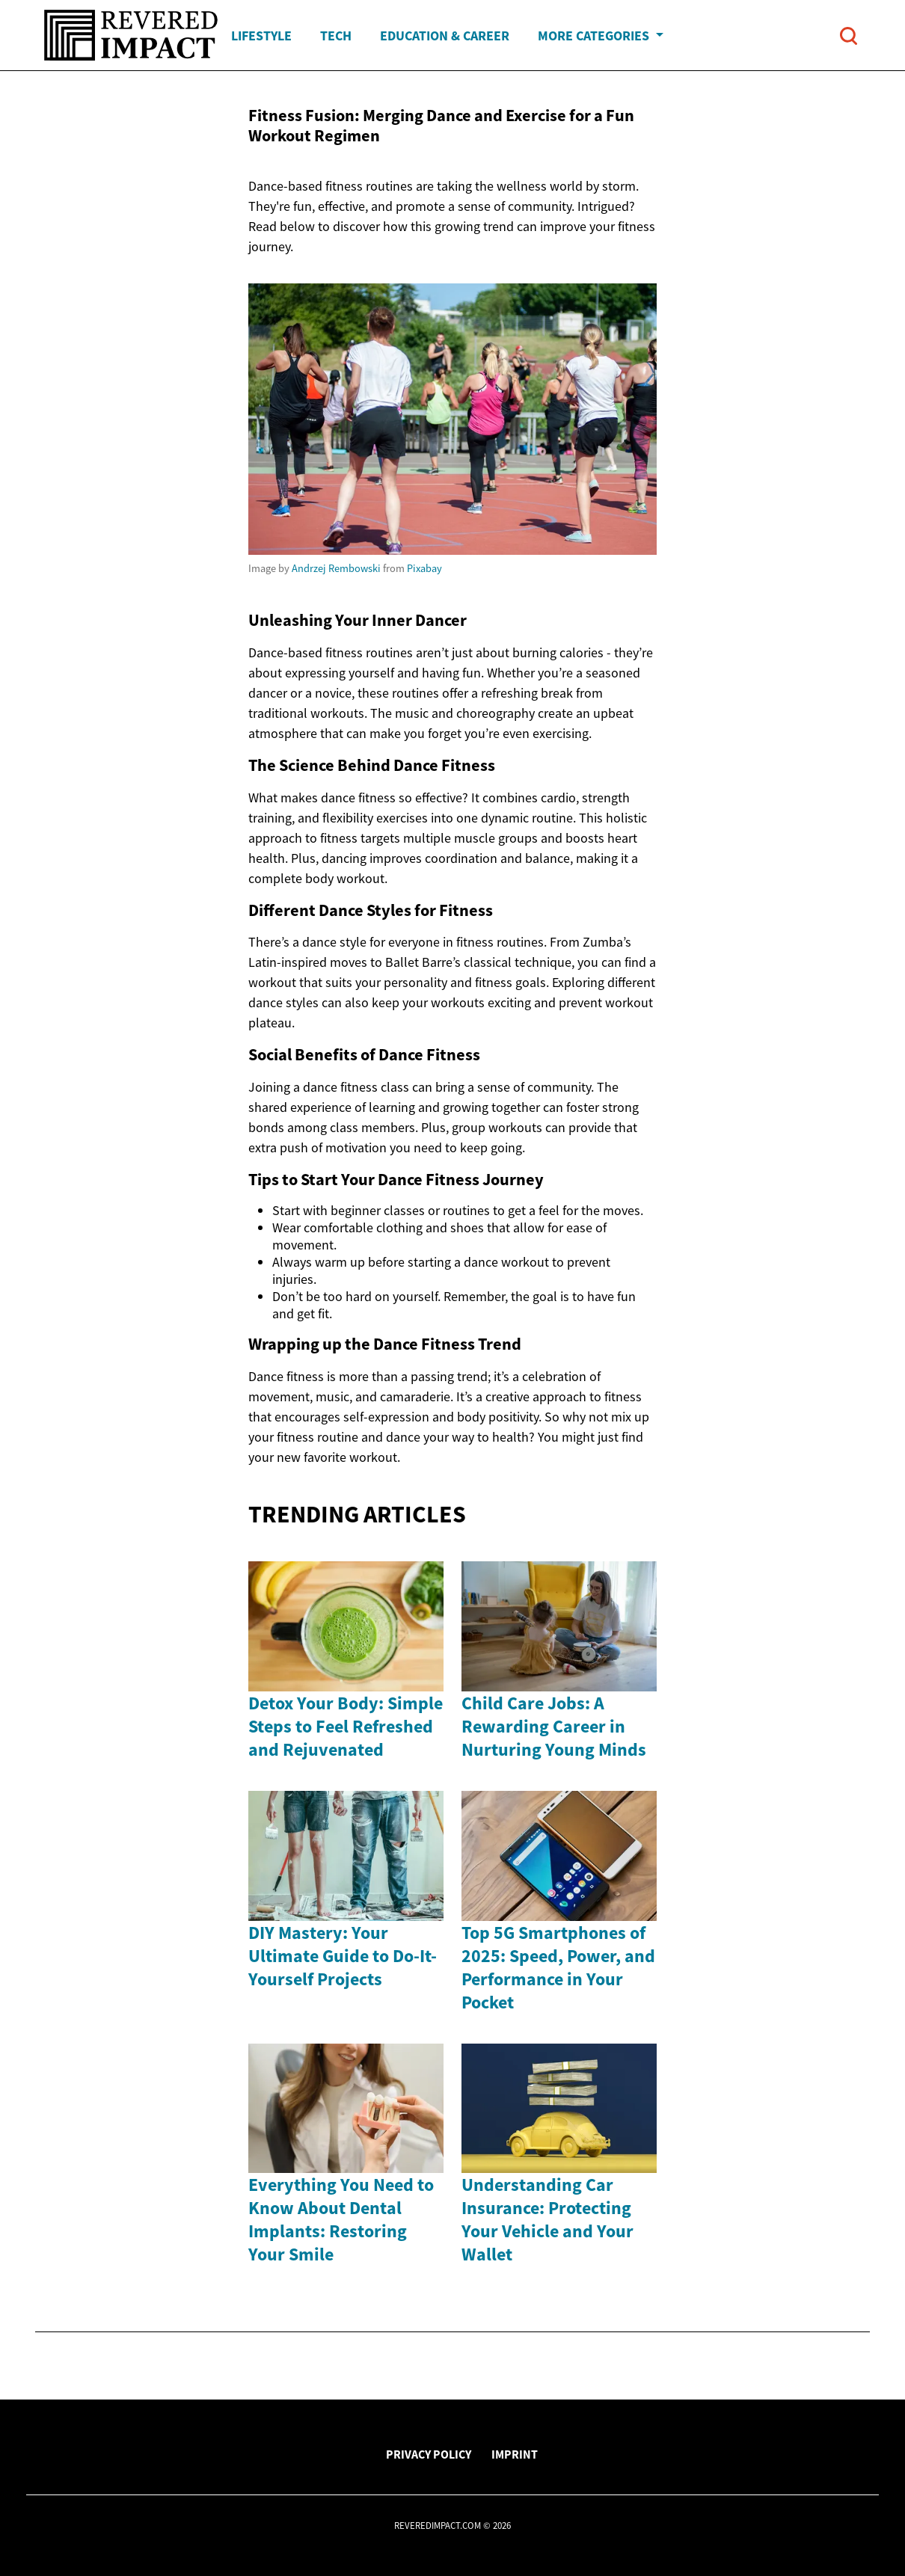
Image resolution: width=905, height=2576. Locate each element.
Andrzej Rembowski (336, 568)
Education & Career (444, 35)
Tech (336, 35)
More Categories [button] (595, 35)
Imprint (514, 2454)
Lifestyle (261, 35)
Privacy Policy (428, 2454)
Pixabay (424, 568)
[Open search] (848, 35)
